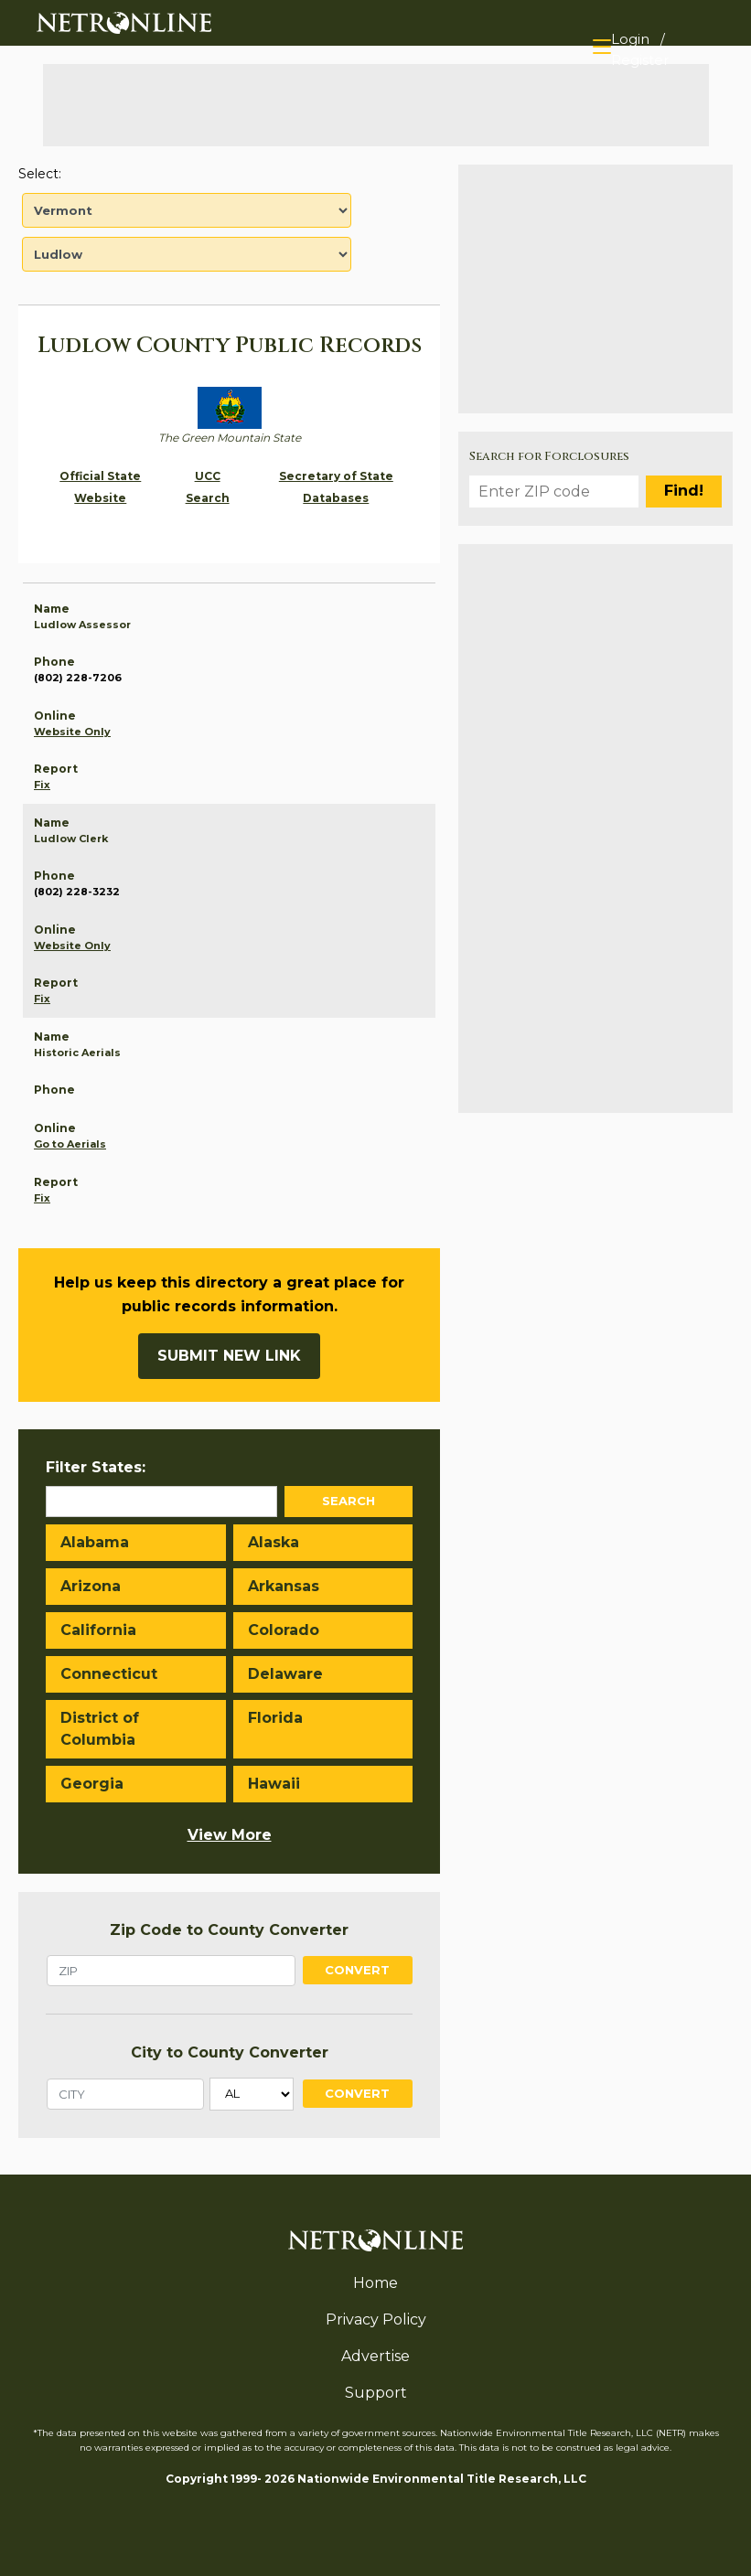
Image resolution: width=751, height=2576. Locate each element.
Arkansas (283, 1586)
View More (230, 1835)
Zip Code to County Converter (229, 1930)
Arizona (90, 1586)
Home (375, 2283)
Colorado (283, 1630)
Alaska (273, 1542)
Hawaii (274, 1783)
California (98, 1630)
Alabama (94, 1542)
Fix (42, 784)
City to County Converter (229, 2052)
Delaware (285, 1674)
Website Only (72, 731)
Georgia (91, 1783)
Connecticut (108, 1674)
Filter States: (95, 1467)
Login (630, 39)
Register (640, 60)
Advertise (375, 2356)
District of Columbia (99, 1728)
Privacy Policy (376, 2319)
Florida (275, 1717)
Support (376, 2392)
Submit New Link (229, 1355)
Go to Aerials (70, 1144)
